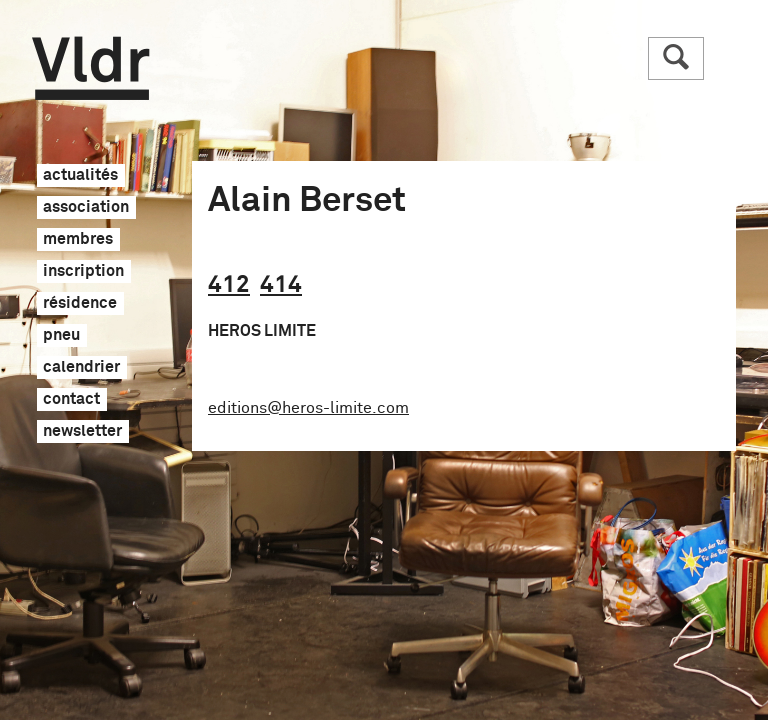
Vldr (90, 68)
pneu (61, 336)
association (86, 208)
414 (281, 285)
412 (229, 285)
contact (71, 400)
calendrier (81, 368)
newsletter (82, 432)
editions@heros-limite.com (308, 408)
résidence (80, 304)
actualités (80, 176)
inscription (83, 272)
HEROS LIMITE (262, 331)
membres (78, 240)
